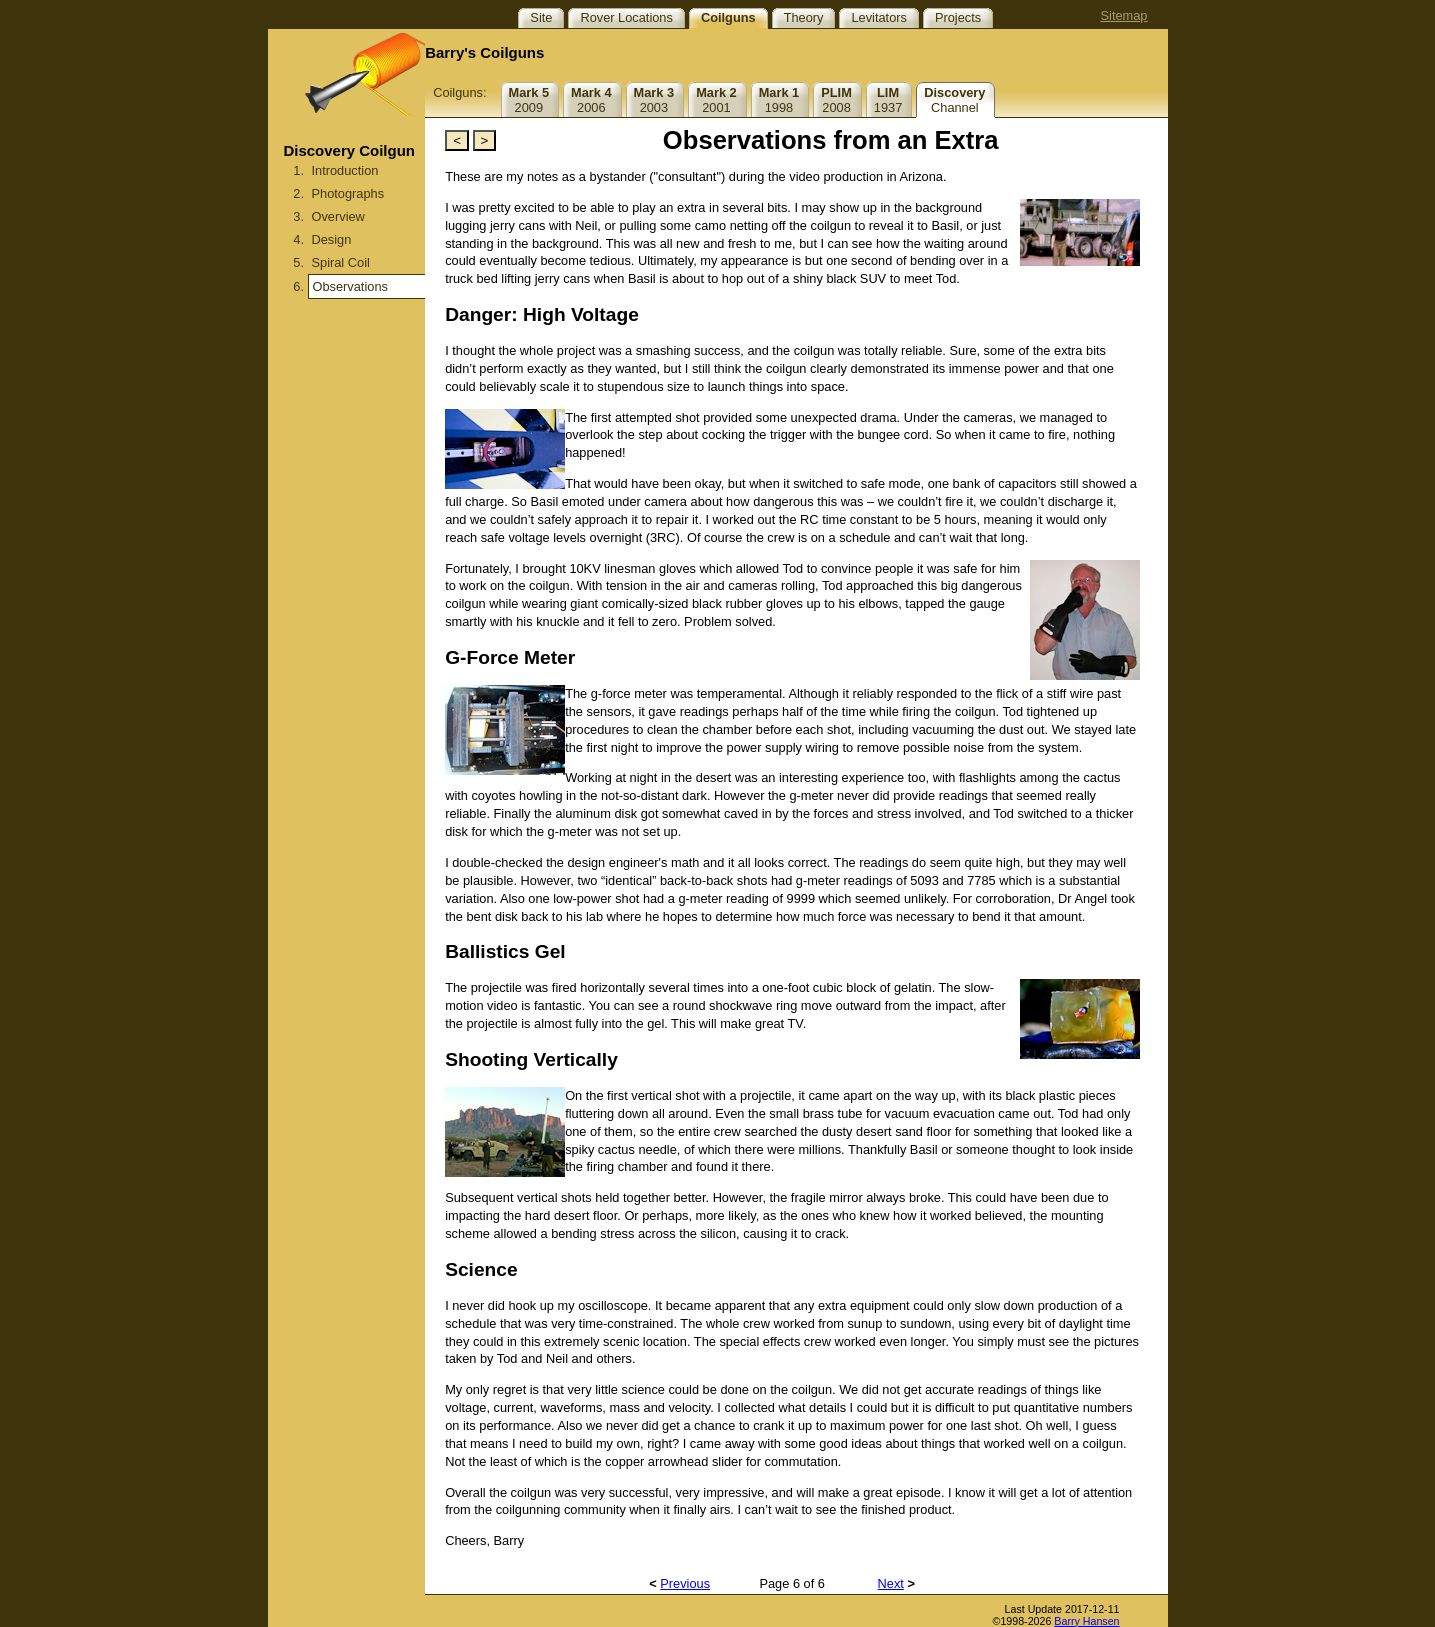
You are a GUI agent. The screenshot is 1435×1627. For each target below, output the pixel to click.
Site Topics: (469, 17)
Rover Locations (626, 17)
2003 (654, 100)
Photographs (348, 193)
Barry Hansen (1086, 1621)
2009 (529, 100)
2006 (591, 100)
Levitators (878, 17)
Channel (954, 100)
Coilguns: (459, 92)
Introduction (345, 170)
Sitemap (1124, 15)
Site (541, 17)
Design (332, 239)
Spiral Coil (341, 262)
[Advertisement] (346, 515)
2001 (716, 100)
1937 (888, 100)
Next (891, 1583)
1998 (779, 100)
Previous (685, 1583)
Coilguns (728, 17)
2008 (836, 100)
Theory (804, 17)
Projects (958, 17)
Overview (338, 216)
